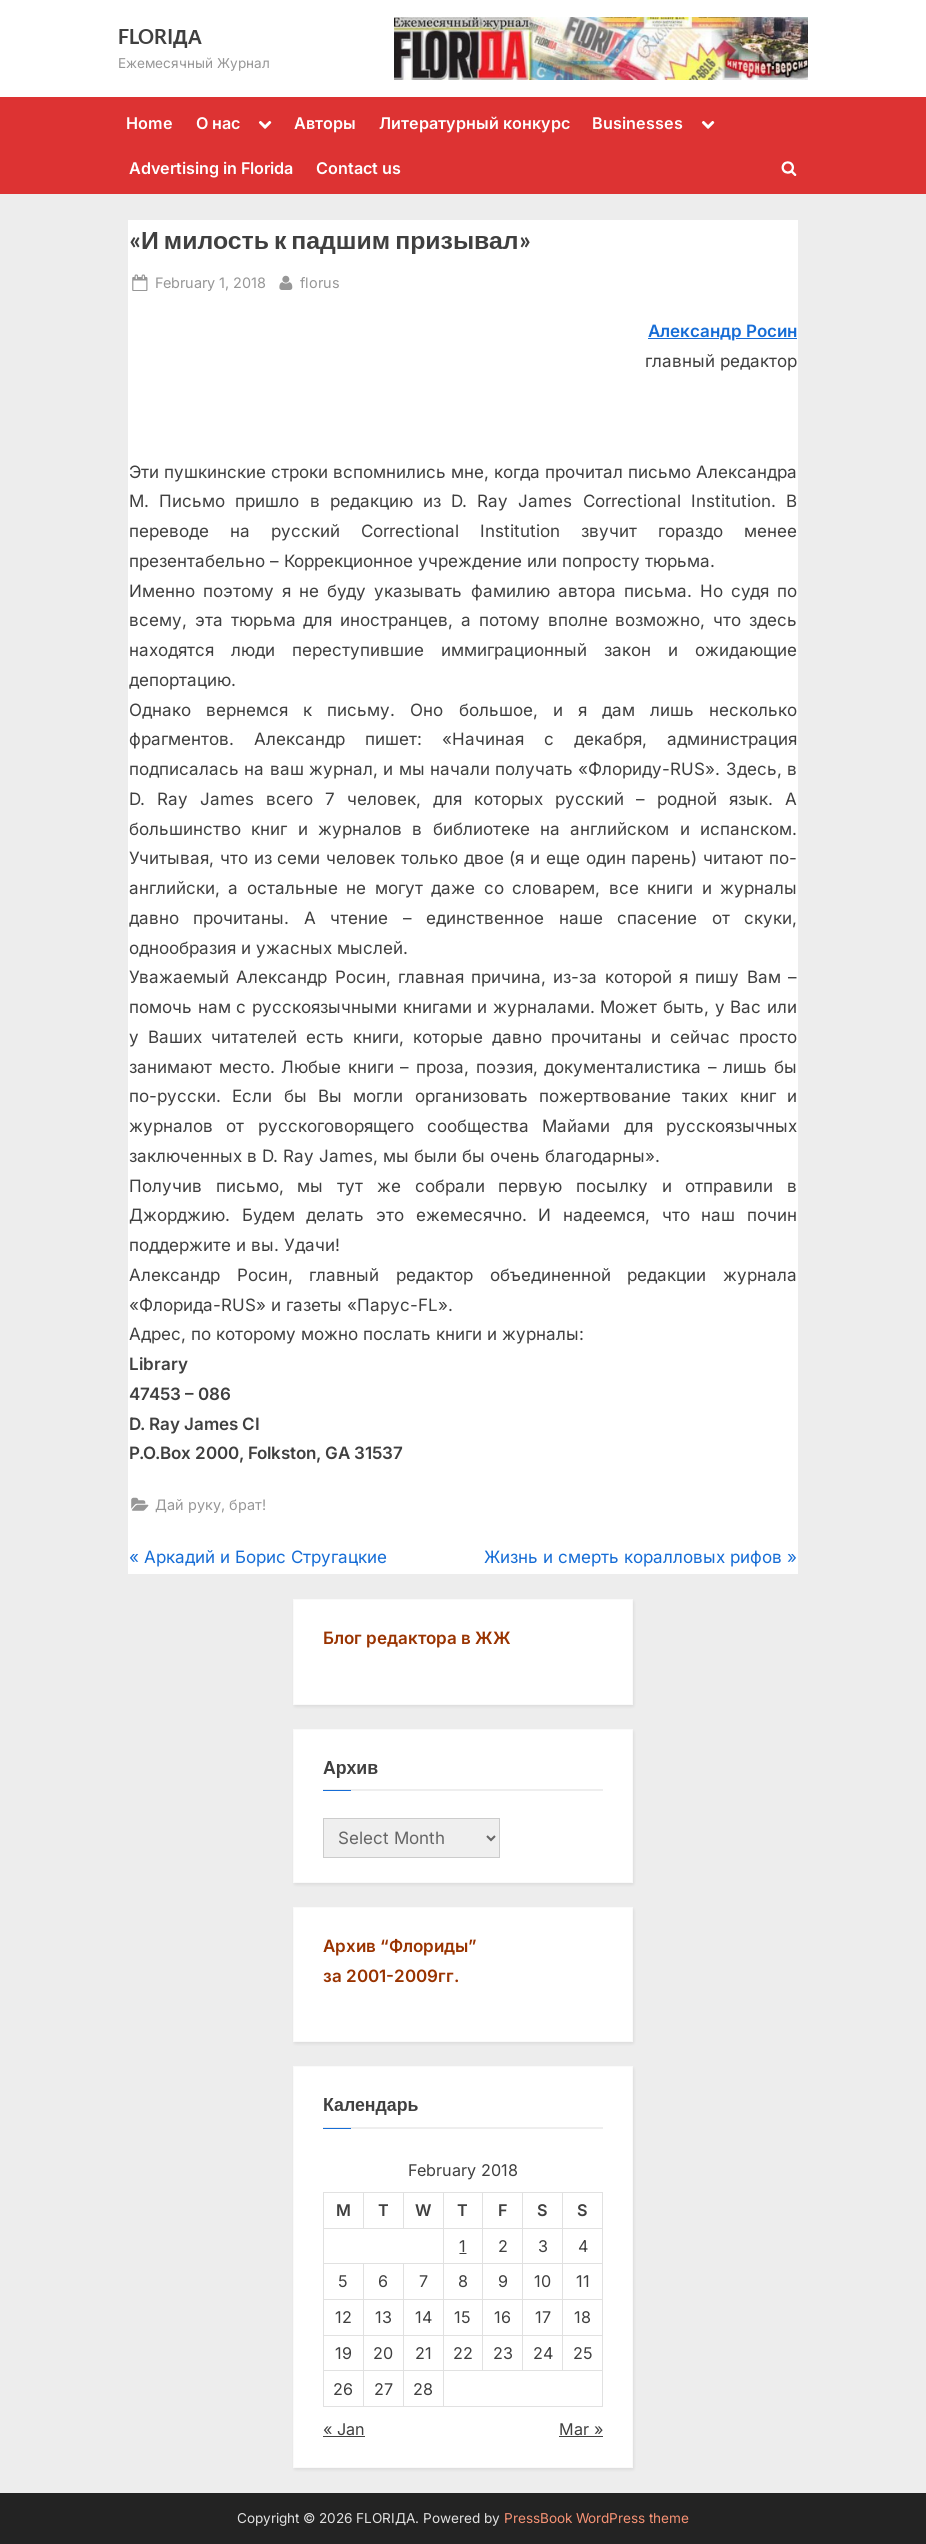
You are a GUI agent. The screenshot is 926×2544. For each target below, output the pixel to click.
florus (320, 280)
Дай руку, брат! (210, 1504)
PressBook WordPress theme (596, 2518)
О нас (218, 123)
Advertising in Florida (211, 168)
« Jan (344, 2429)
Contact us (358, 168)
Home (149, 123)
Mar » (581, 2429)
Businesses (637, 123)
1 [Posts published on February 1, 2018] (462, 2246)
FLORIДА (160, 36)
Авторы (325, 123)
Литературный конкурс (474, 123)
